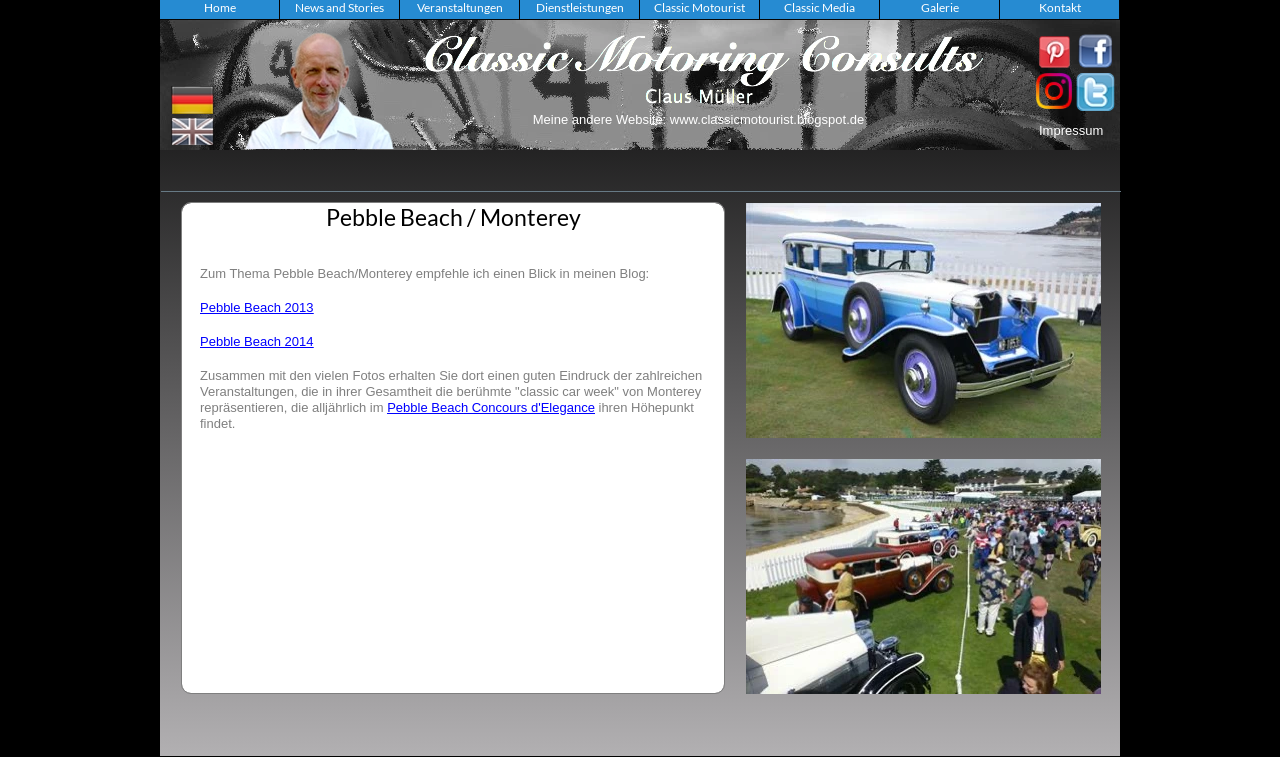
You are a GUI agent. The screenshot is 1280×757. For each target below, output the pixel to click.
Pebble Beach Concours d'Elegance (491, 407)
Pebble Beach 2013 (256, 307)
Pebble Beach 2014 (256, 341)
